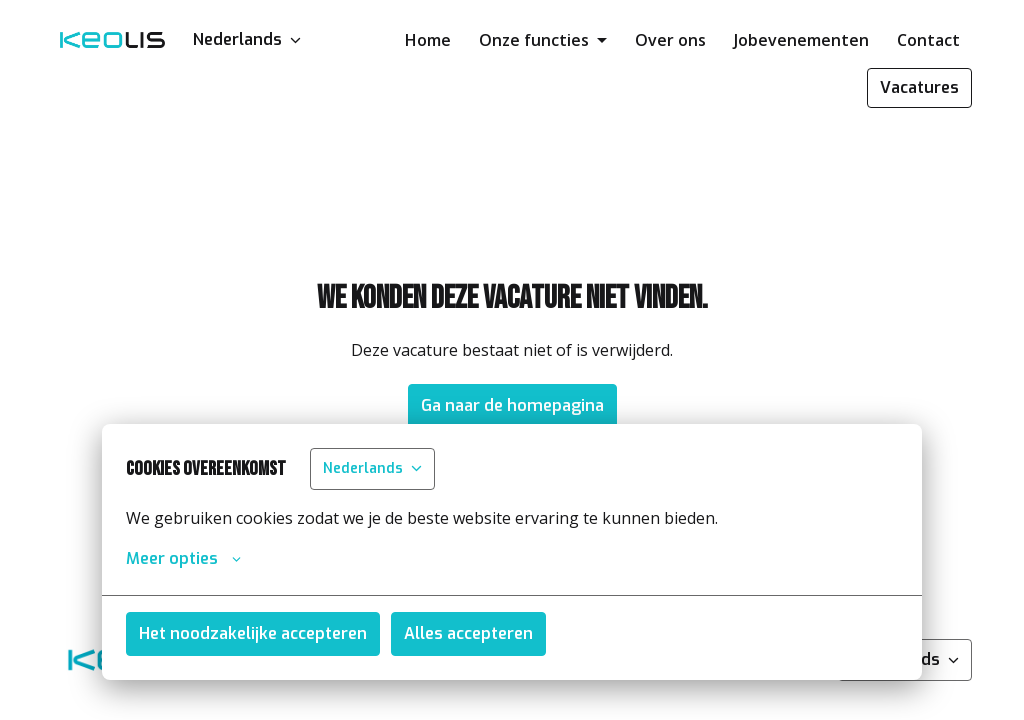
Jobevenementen (801, 40)
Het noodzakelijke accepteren (253, 633)
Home (428, 40)
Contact (928, 40)
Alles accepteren (468, 633)
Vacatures (919, 87)
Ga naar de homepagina (512, 405)
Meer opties (183, 559)
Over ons (670, 40)
